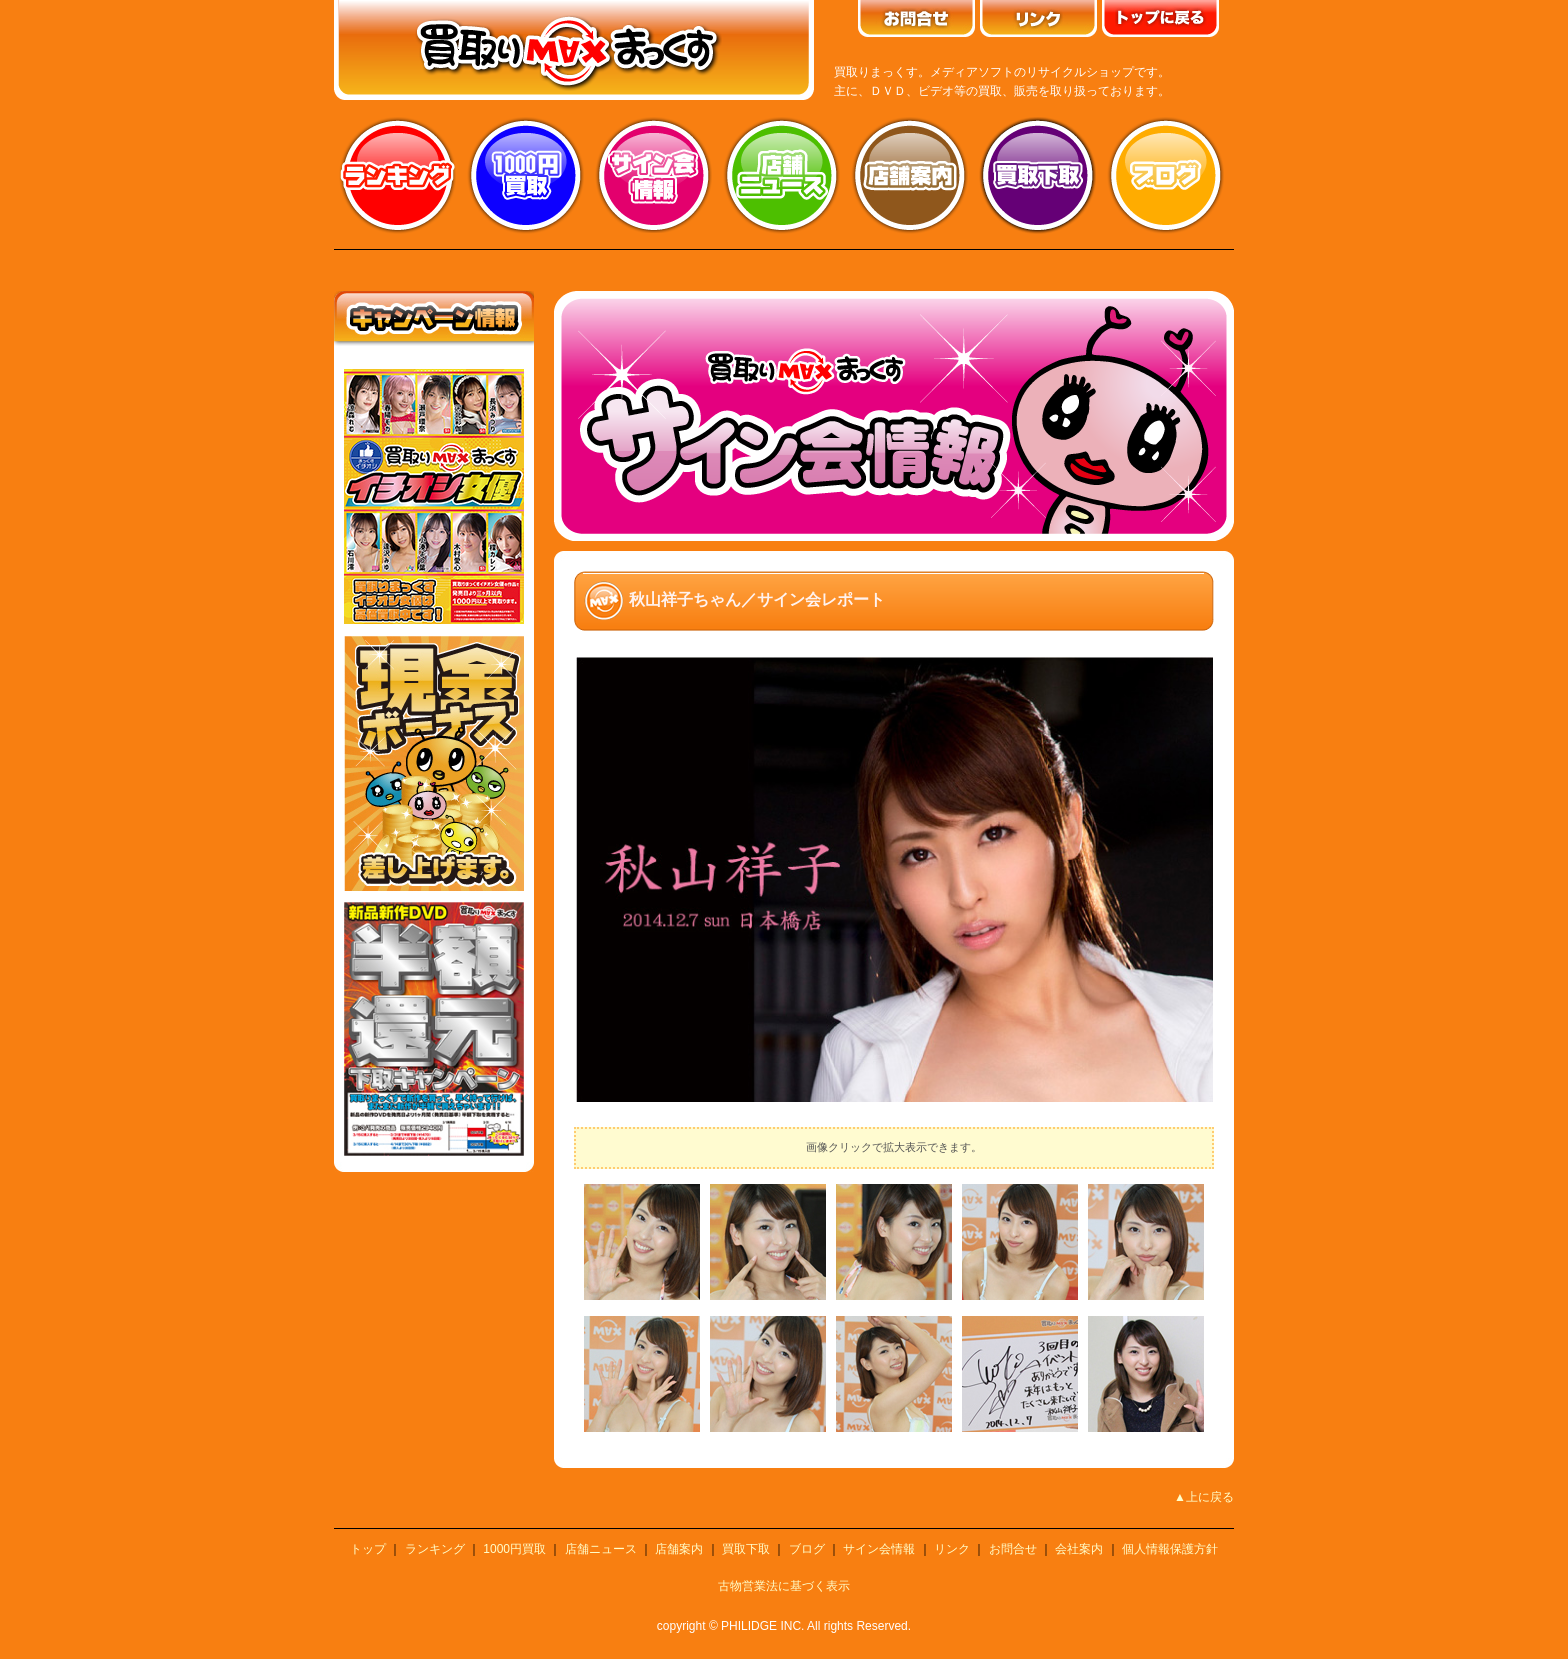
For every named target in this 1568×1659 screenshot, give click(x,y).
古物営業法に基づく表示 (784, 1586)
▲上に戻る (1204, 1497)
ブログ (1166, 175)
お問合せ (1013, 1549)
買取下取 (746, 1549)
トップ (368, 1549)
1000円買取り (526, 175)
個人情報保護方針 (1170, 1549)
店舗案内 (910, 175)
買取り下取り (1038, 175)
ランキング (398, 175)
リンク (952, 1549)
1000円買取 (514, 1549)
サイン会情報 (654, 175)
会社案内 (1079, 1549)
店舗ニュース (782, 175)
